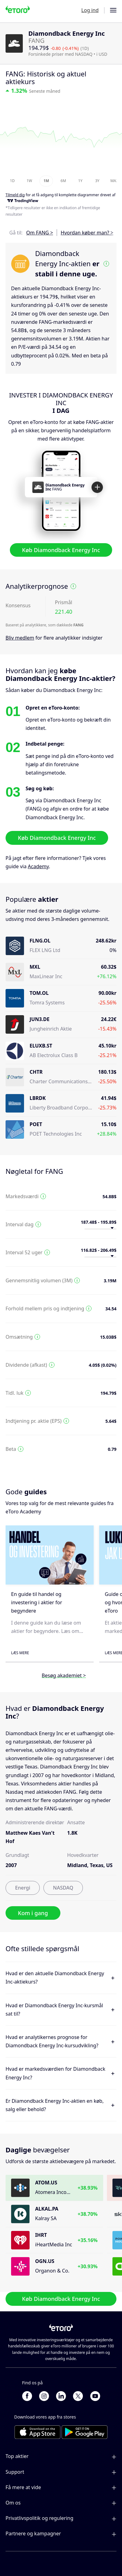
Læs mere (20, 1652)
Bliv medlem (20, 637)
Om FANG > (39, 232)
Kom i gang (33, 1913)
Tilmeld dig (15, 194)
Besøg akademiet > (64, 1675)
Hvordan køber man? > (87, 232)
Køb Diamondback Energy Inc (61, 550)
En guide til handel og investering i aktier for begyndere (36, 1602)
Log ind (90, 10)
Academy (38, 866)
